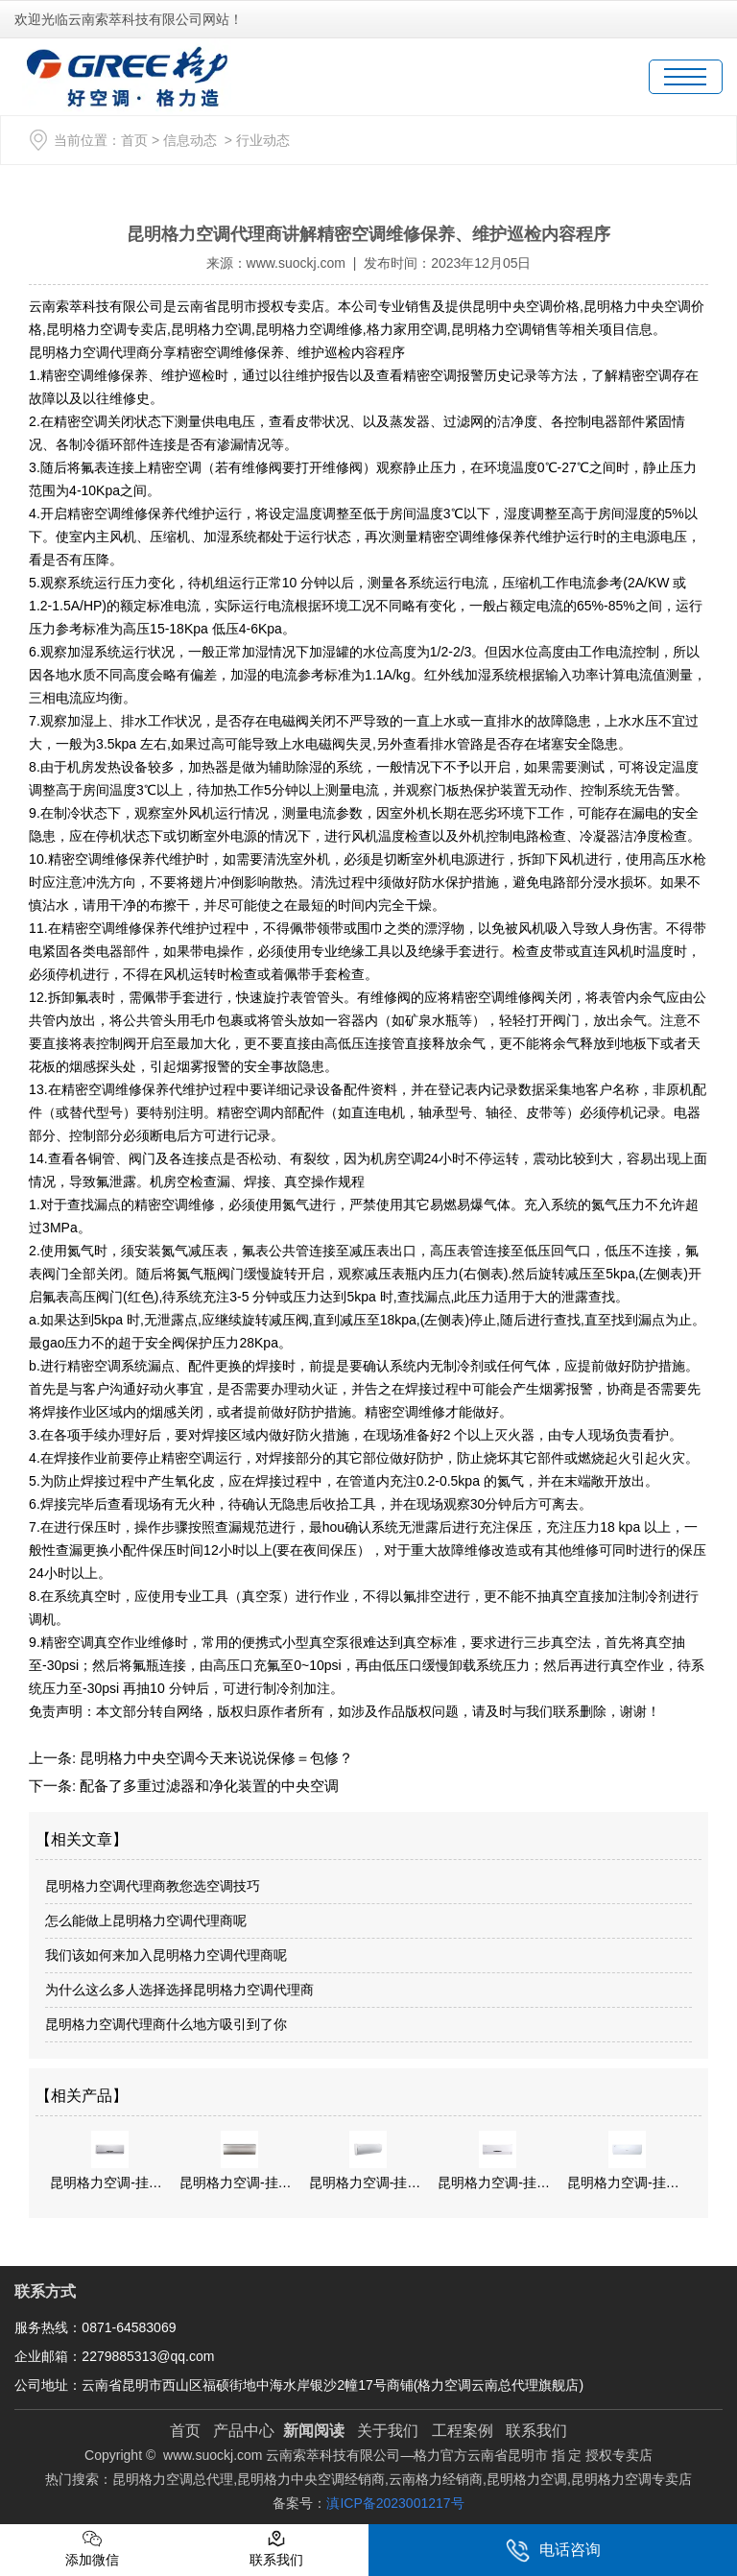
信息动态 (190, 140)
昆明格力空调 (211, 329)
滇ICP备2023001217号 (395, 2503)
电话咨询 (553, 2551)
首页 (134, 140)
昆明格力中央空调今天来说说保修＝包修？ (214, 1758)
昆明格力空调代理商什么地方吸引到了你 (166, 2024)
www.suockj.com (296, 263)
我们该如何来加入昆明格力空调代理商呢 (166, 1955)
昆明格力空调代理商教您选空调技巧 (152, 1886)
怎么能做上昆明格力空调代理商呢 (146, 1920)
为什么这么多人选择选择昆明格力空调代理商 (179, 1989)
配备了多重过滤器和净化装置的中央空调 (207, 1785)
